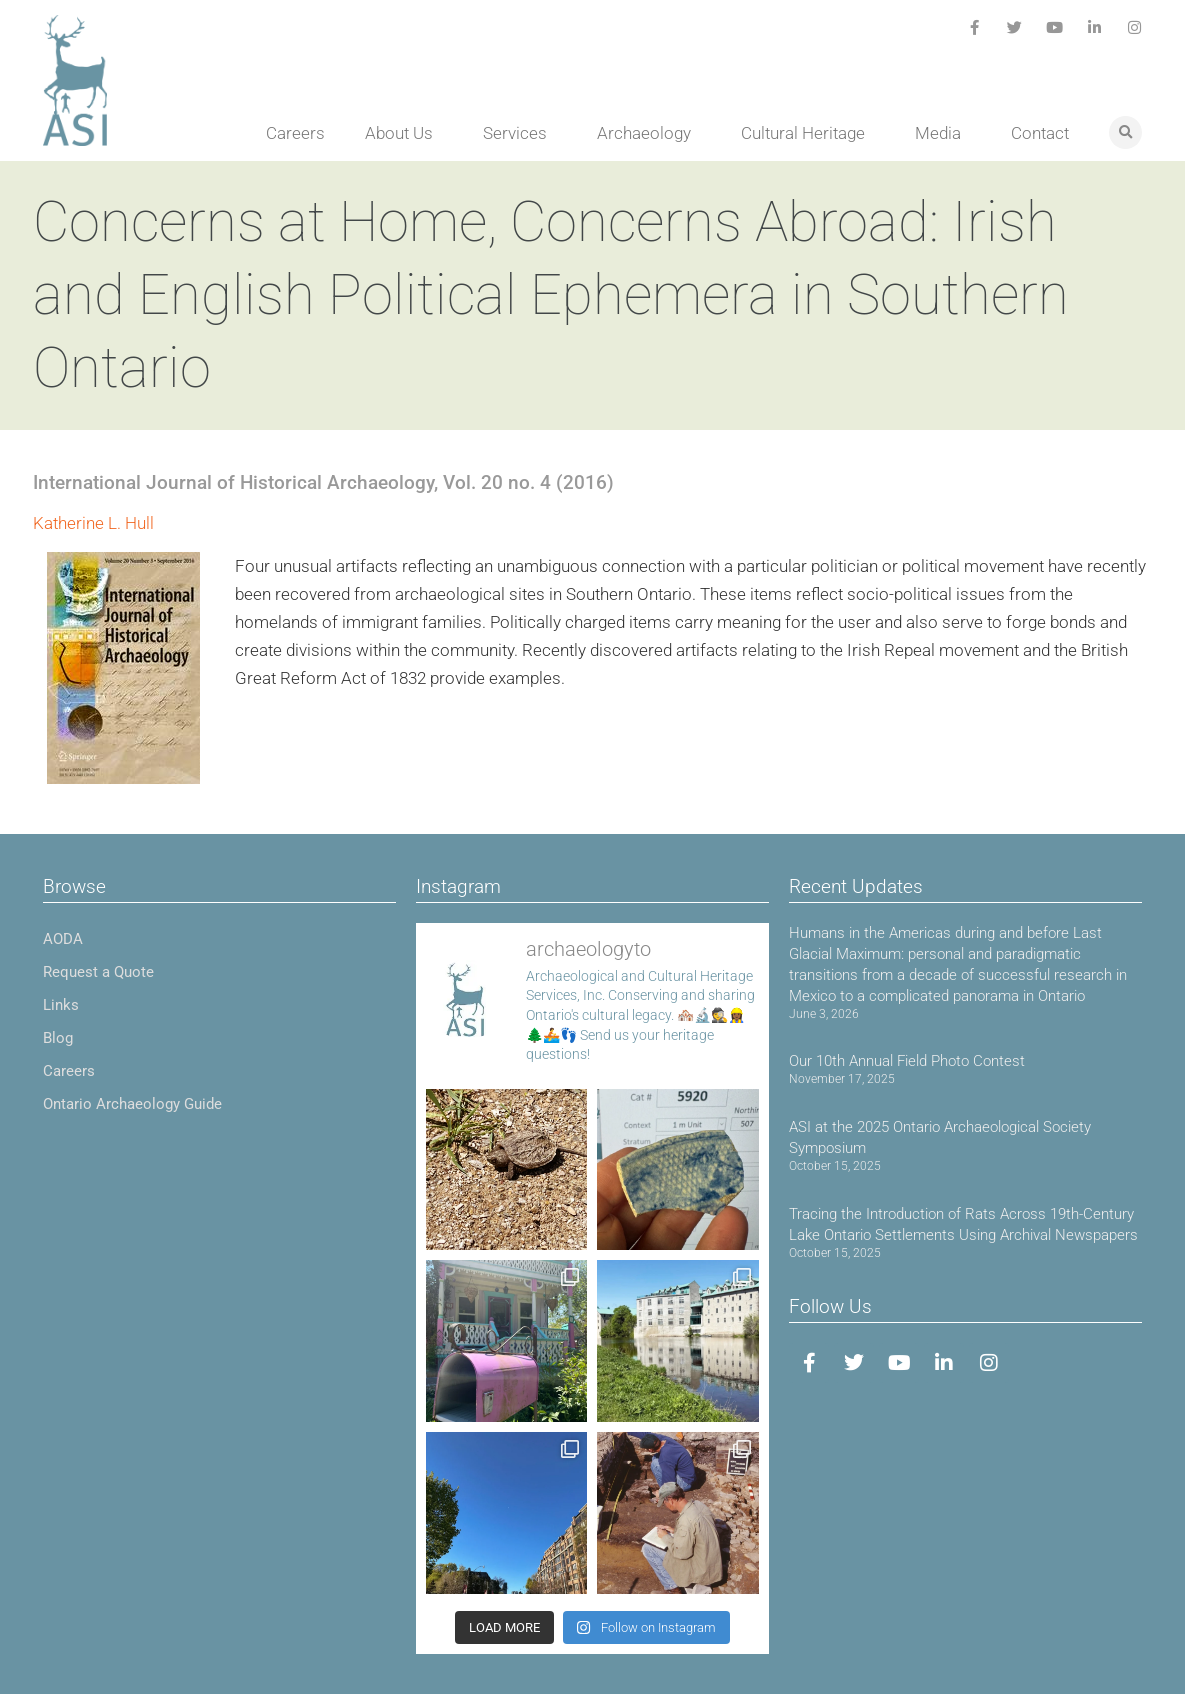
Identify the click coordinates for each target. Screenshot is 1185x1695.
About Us (404, 133)
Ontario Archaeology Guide (132, 1104)
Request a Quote (98, 972)
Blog (58, 1038)
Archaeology (649, 133)
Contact (1040, 133)
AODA (63, 939)
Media (943, 133)
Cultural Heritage (808, 133)
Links (61, 1005)
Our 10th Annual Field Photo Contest (907, 1061)
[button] (1125, 132)
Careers (295, 133)
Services (520, 133)
